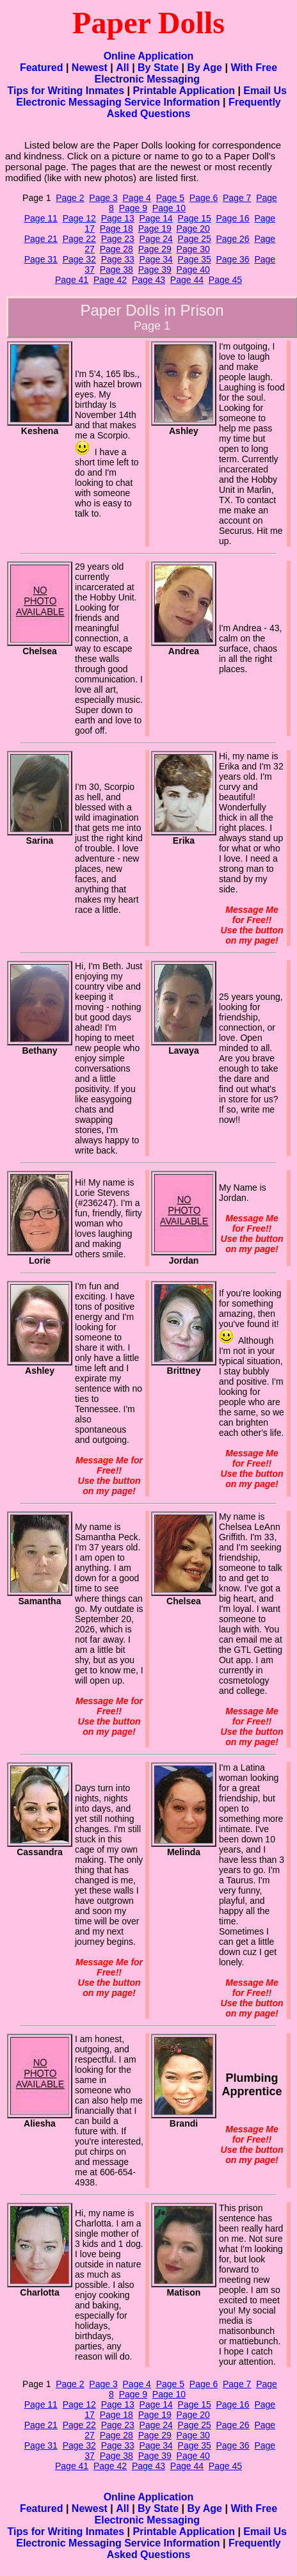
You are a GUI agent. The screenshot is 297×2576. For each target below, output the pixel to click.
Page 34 (156, 259)
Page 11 (41, 218)
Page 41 (71, 280)
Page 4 (137, 198)
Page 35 (194, 259)
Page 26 (233, 239)
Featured (41, 67)
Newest (90, 67)
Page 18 (116, 228)
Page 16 (233, 218)
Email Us (265, 90)
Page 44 (187, 280)
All (122, 67)
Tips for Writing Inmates (66, 90)
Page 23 (117, 239)
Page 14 (156, 218)
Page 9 (133, 208)
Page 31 (41, 259)
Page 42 (110, 280)
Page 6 (203, 198)
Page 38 (116, 269)
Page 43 (148, 280)
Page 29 (155, 249)
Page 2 (70, 198)
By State (158, 67)
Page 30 (193, 249)
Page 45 (225, 280)
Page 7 (237, 198)
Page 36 (233, 259)
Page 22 (79, 239)
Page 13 (117, 218)
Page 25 (194, 239)
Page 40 (193, 269)
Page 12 (79, 218)
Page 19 (155, 228)
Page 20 (193, 228)
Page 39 (155, 269)
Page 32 (79, 259)
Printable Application (184, 90)
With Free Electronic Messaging (186, 73)
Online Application (149, 56)
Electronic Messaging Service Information (118, 102)
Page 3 (103, 198)
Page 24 (156, 239)
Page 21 (41, 239)
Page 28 (116, 249)
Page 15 (194, 218)
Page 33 (117, 259)
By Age (204, 67)
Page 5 (170, 198)
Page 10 (169, 208)
